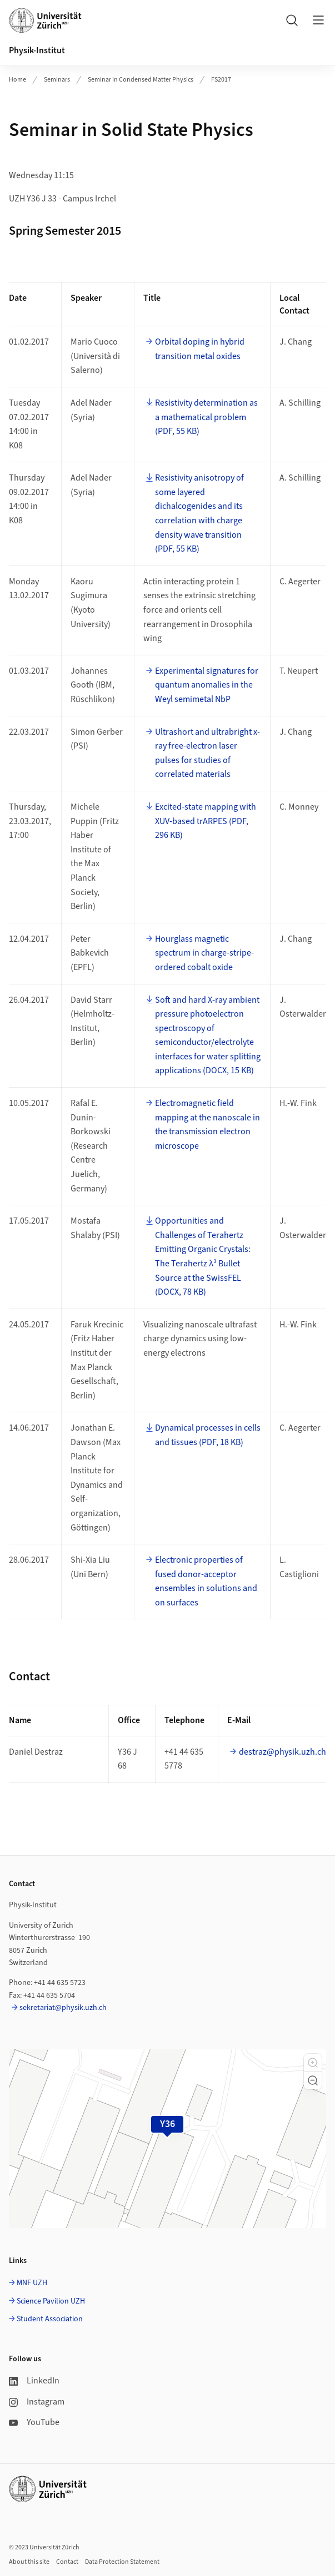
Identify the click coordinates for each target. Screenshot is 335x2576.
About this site (29, 2562)
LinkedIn (34, 2381)
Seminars (57, 79)
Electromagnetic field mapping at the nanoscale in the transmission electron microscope (207, 1124)
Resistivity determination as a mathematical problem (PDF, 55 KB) (206, 417)
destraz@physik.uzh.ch (282, 1752)
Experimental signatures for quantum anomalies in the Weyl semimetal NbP (206, 685)
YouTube (34, 2422)
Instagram (36, 2402)
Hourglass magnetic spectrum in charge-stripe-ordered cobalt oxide (204, 953)
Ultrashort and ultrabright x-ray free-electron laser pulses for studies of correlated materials (207, 753)
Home (17, 79)
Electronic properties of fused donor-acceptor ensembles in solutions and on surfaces (206, 1581)
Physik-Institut (37, 50)
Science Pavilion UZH (51, 2301)
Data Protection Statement (122, 2562)
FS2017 (221, 79)
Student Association (50, 2319)
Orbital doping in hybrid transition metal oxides (199, 349)
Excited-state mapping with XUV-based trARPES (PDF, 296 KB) (205, 821)
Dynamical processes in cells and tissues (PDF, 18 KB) (208, 1435)
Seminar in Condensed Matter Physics (140, 79)
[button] (313, 2063)
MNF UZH (32, 2283)
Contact (67, 2562)
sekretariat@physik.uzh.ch (63, 2007)
